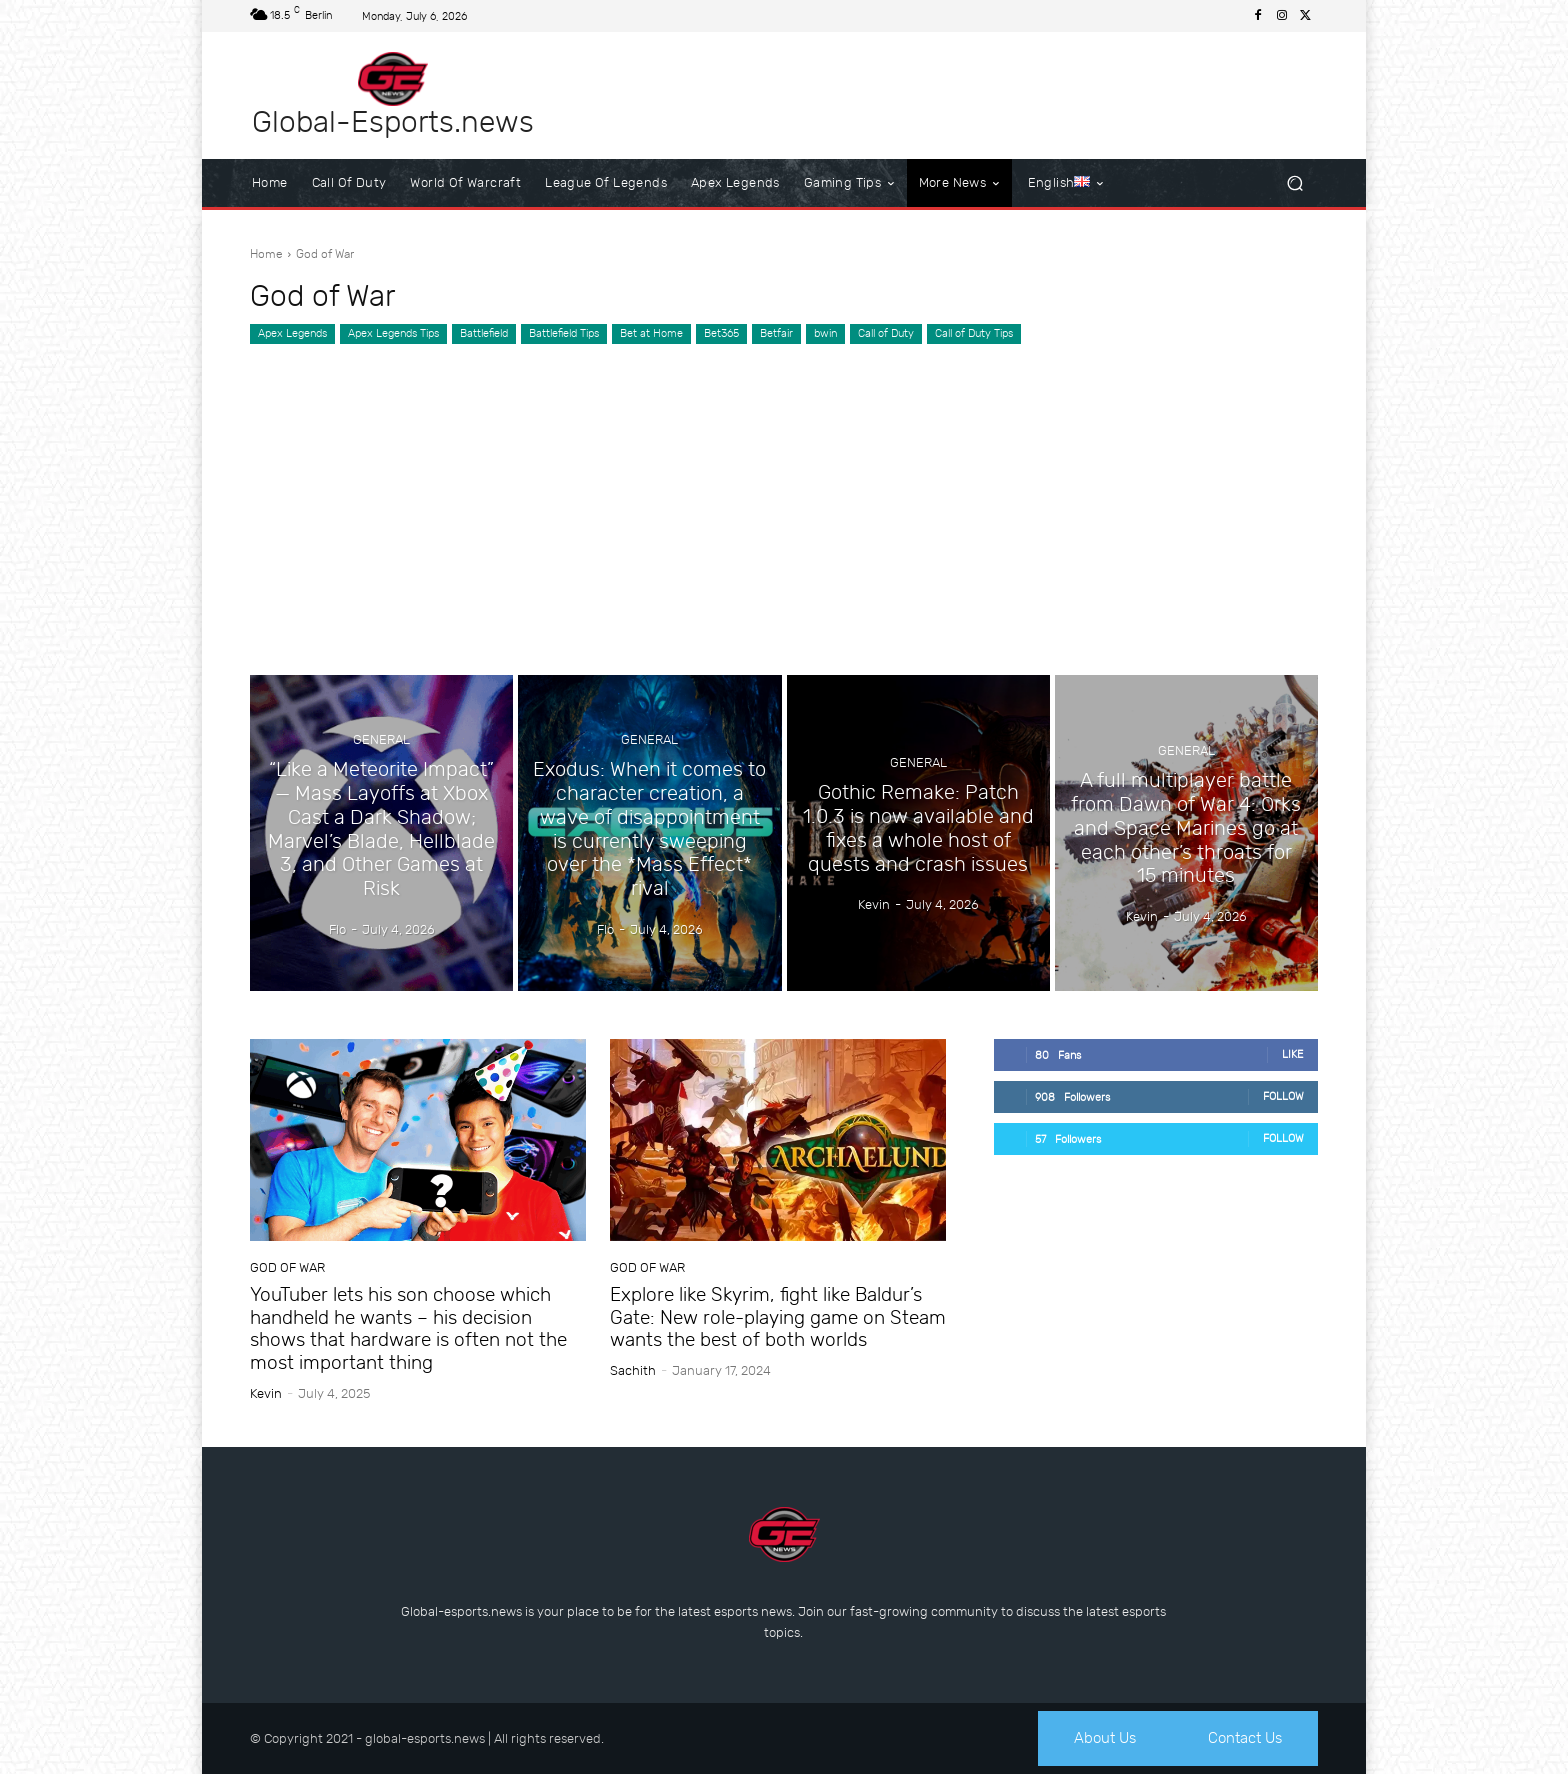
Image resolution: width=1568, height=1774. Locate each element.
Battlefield (484, 334)
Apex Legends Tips (393, 334)
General (381, 753)
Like (1293, 1054)
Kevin (266, 1393)
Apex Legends (292, 334)
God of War (287, 1267)
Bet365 (721, 334)
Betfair (776, 334)
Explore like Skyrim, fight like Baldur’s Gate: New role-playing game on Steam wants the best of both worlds (778, 1317)
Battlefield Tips (564, 334)
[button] (1294, 183)
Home (266, 254)
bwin (825, 334)
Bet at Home (651, 334)
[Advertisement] (784, 495)
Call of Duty (886, 334)
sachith (633, 1370)
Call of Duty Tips (974, 334)
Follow (1283, 1096)
